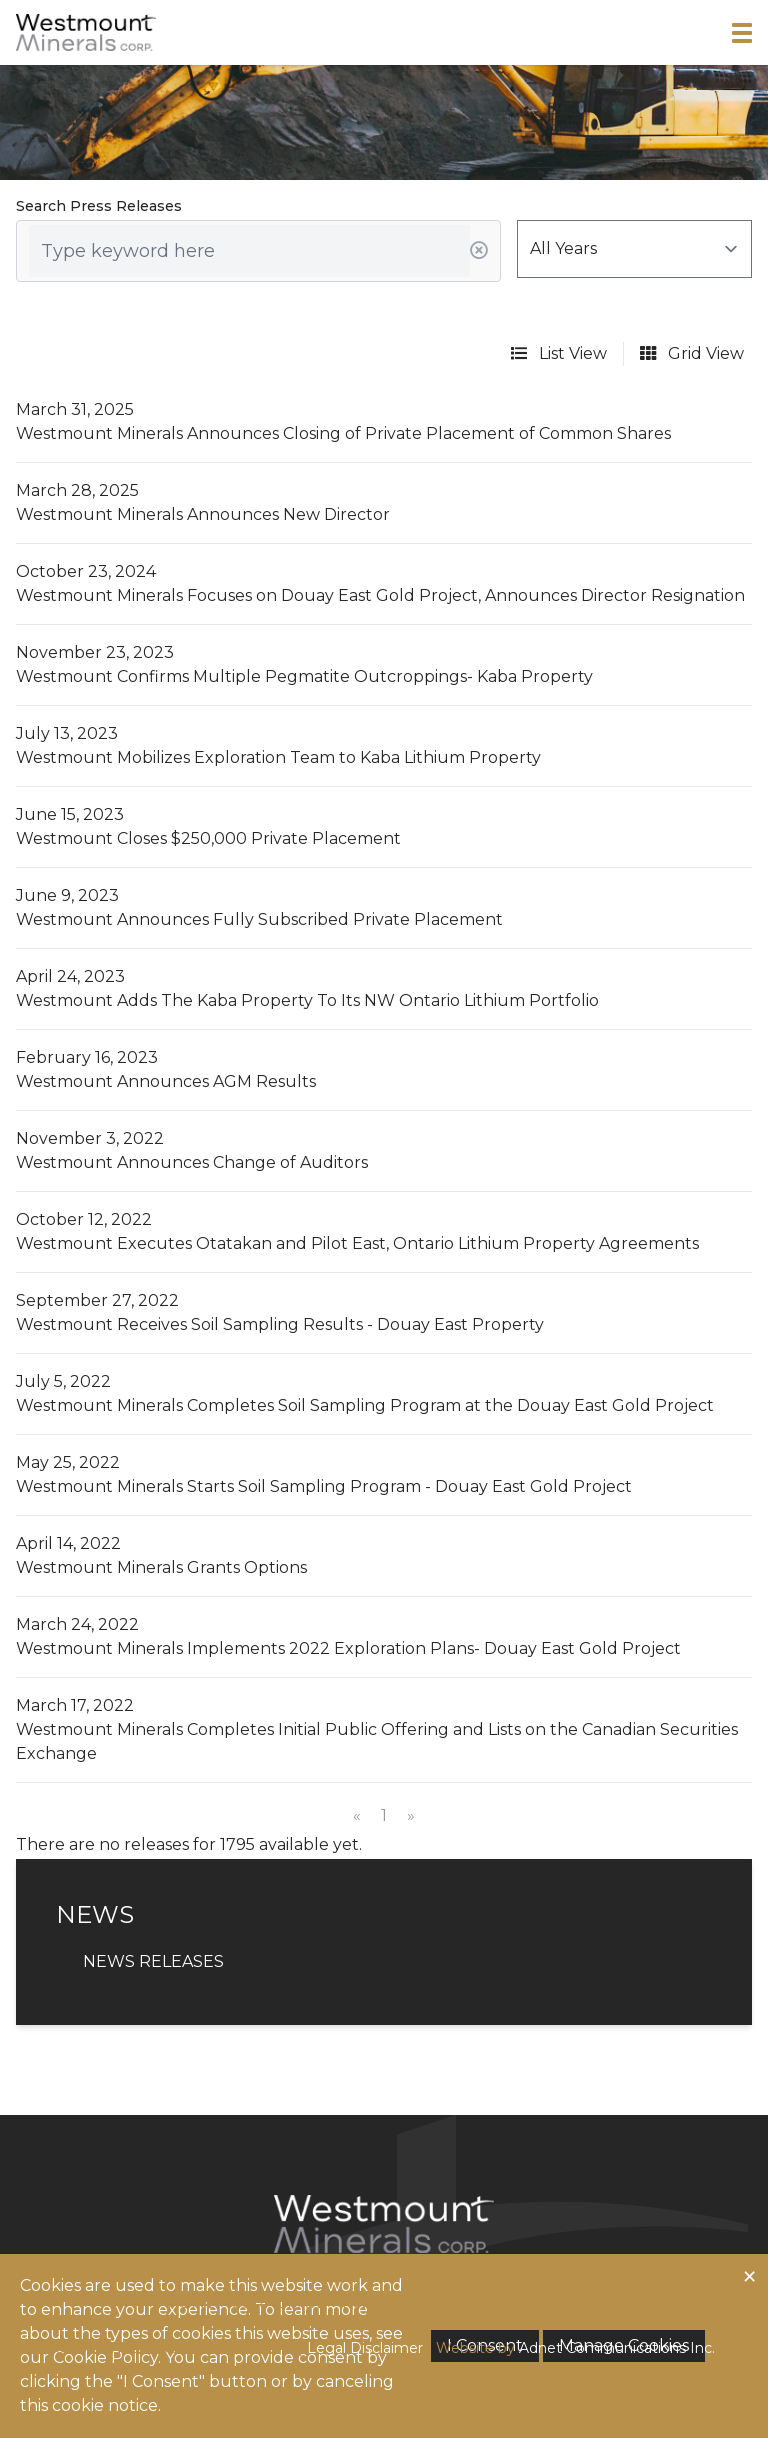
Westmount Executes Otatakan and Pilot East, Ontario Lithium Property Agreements (357, 1243)
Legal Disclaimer (365, 2348)
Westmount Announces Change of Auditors (192, 1162)
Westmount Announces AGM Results (166, 1081)
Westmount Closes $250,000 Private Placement (208, 838)
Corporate (278, 2303)
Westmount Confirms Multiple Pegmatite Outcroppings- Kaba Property (304, 676)
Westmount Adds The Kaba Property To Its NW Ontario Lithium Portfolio (307, 1000)
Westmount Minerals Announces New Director (203, 514)
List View (559, 353)
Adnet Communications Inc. (617, 2348)
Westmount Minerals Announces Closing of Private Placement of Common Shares (343, 433)
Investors (385, 2303)
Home (191, 2303)
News (467, 2303)
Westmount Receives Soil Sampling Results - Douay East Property (280, 1324)
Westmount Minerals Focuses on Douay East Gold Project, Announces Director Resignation (380, 595)
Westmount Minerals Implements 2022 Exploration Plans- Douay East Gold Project (348, 1648)
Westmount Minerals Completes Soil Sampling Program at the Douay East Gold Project (365, 1405)
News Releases (153, 1961)
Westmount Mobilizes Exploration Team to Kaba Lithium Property (278, 757)
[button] (742, 33)
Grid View (692, 353)
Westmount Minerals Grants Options (161, 1567)
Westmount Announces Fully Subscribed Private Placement (259, 919)
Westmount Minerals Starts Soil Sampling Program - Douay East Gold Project (324, 1486)
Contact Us (554, 2303)
